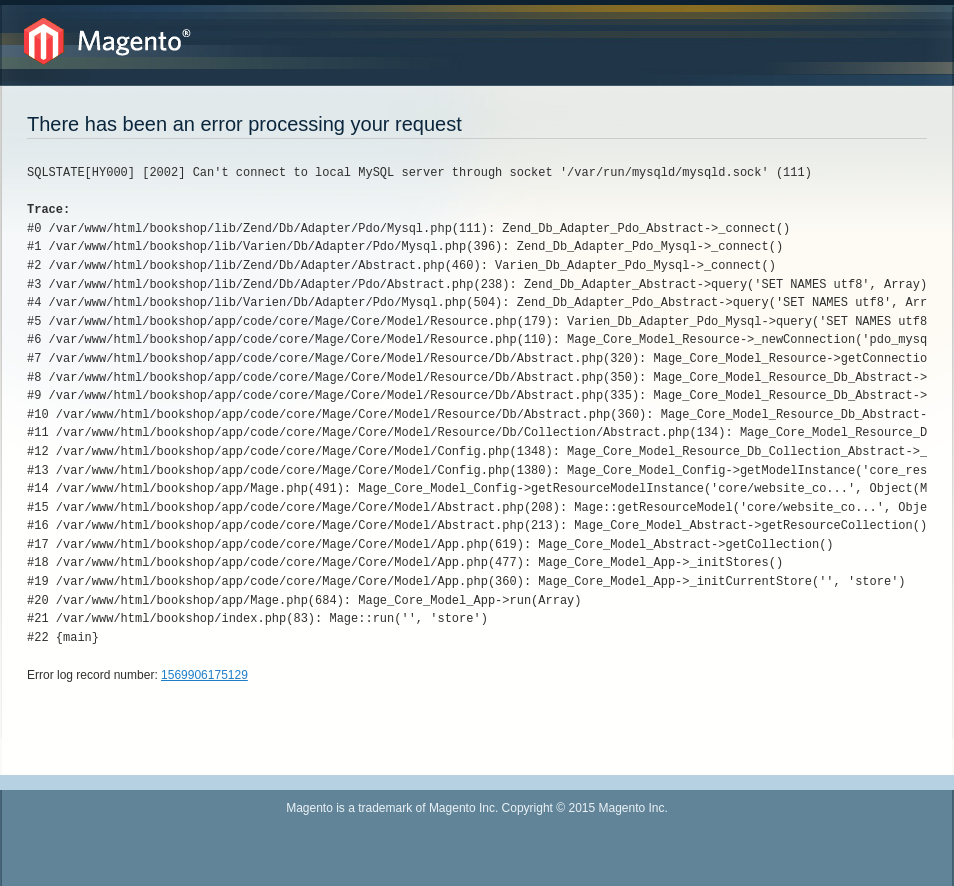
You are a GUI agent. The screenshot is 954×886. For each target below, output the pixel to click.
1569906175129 (204, 675)
